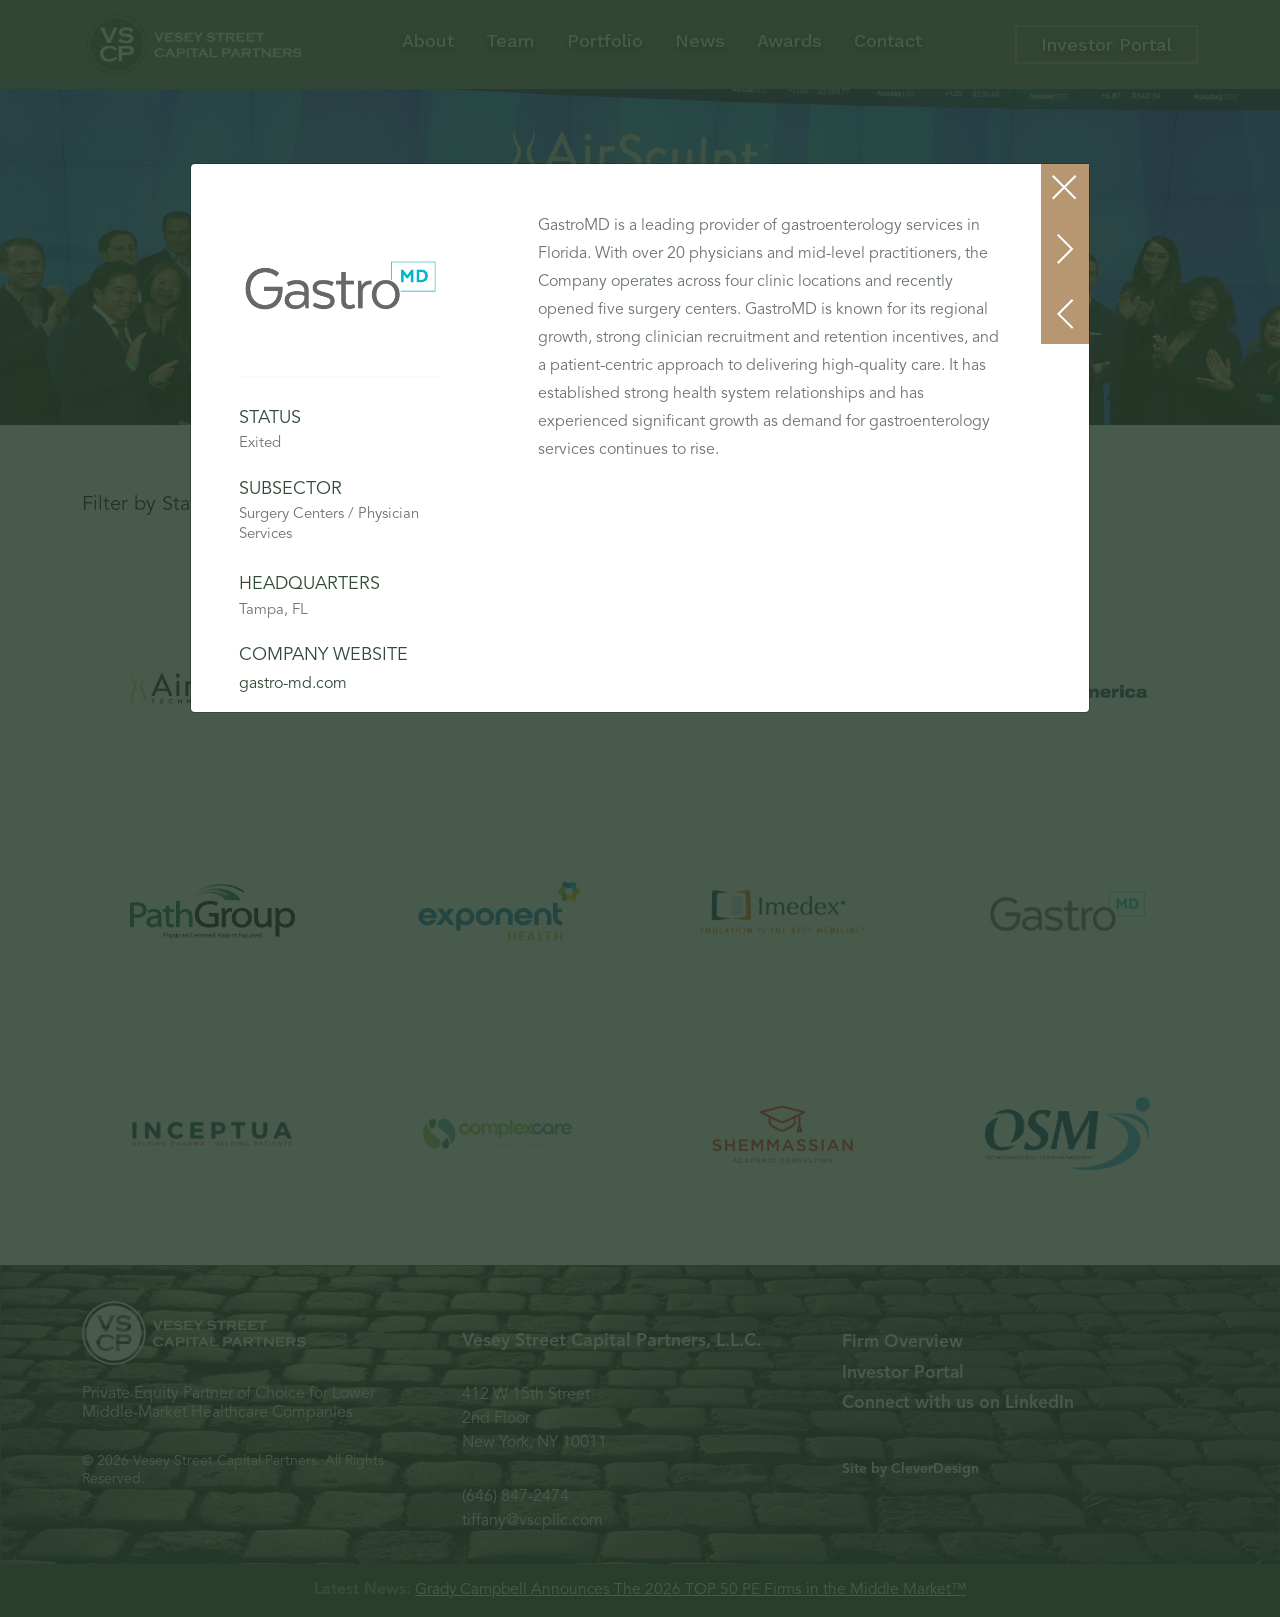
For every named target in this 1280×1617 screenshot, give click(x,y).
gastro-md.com (293, 684)
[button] (1066, 314)
